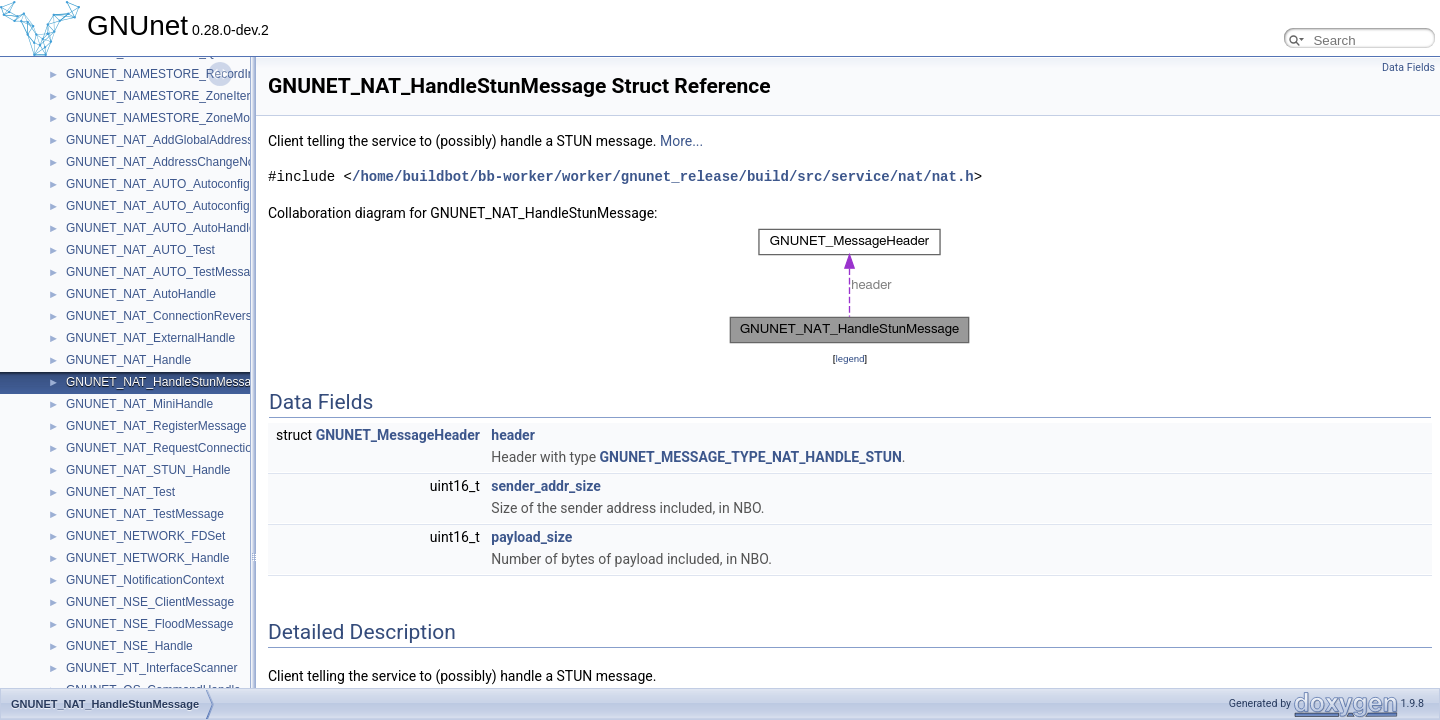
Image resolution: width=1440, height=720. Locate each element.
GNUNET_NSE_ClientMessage (150, 602)
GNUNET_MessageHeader (398, 435)
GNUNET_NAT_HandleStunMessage (165, 382)
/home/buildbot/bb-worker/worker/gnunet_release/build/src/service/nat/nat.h (663, 176)
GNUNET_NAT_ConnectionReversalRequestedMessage (217, 316)
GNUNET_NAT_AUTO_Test (140, 250)
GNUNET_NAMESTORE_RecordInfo (165, 74)
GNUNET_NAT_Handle (128, 360)
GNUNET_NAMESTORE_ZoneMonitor (169, 118)
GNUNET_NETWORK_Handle (147, 558)
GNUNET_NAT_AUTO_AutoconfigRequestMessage (204, 184)
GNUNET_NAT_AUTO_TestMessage (165, 272)
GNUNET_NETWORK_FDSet (145, 536)
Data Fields (1408, 67)
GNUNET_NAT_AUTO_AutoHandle (161, 228)
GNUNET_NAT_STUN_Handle (148, 470)
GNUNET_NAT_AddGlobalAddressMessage (184, 140)
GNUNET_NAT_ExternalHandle (150, 338)
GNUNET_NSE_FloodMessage (149, 624)
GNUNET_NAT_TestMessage (145, 514)
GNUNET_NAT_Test (120, 492)
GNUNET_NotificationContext (145, 580)
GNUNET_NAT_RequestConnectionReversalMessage (210, 448)
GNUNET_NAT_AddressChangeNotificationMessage (206, 162)
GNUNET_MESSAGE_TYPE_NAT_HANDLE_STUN (751, 457)
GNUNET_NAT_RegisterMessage (156, 426)
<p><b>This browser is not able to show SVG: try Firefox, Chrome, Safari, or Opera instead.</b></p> (850, 286)
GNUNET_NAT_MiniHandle (139, 404)
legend (849, 358)
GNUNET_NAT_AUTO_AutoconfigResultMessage (199, 206)
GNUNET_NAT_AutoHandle (141, 294)
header (512, 435)
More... (681, 141)
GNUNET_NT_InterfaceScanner (151, 668)
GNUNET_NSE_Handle (129, 646)
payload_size (531, 537)
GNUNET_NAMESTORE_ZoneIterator (168, 96)
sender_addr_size (545, 486)
